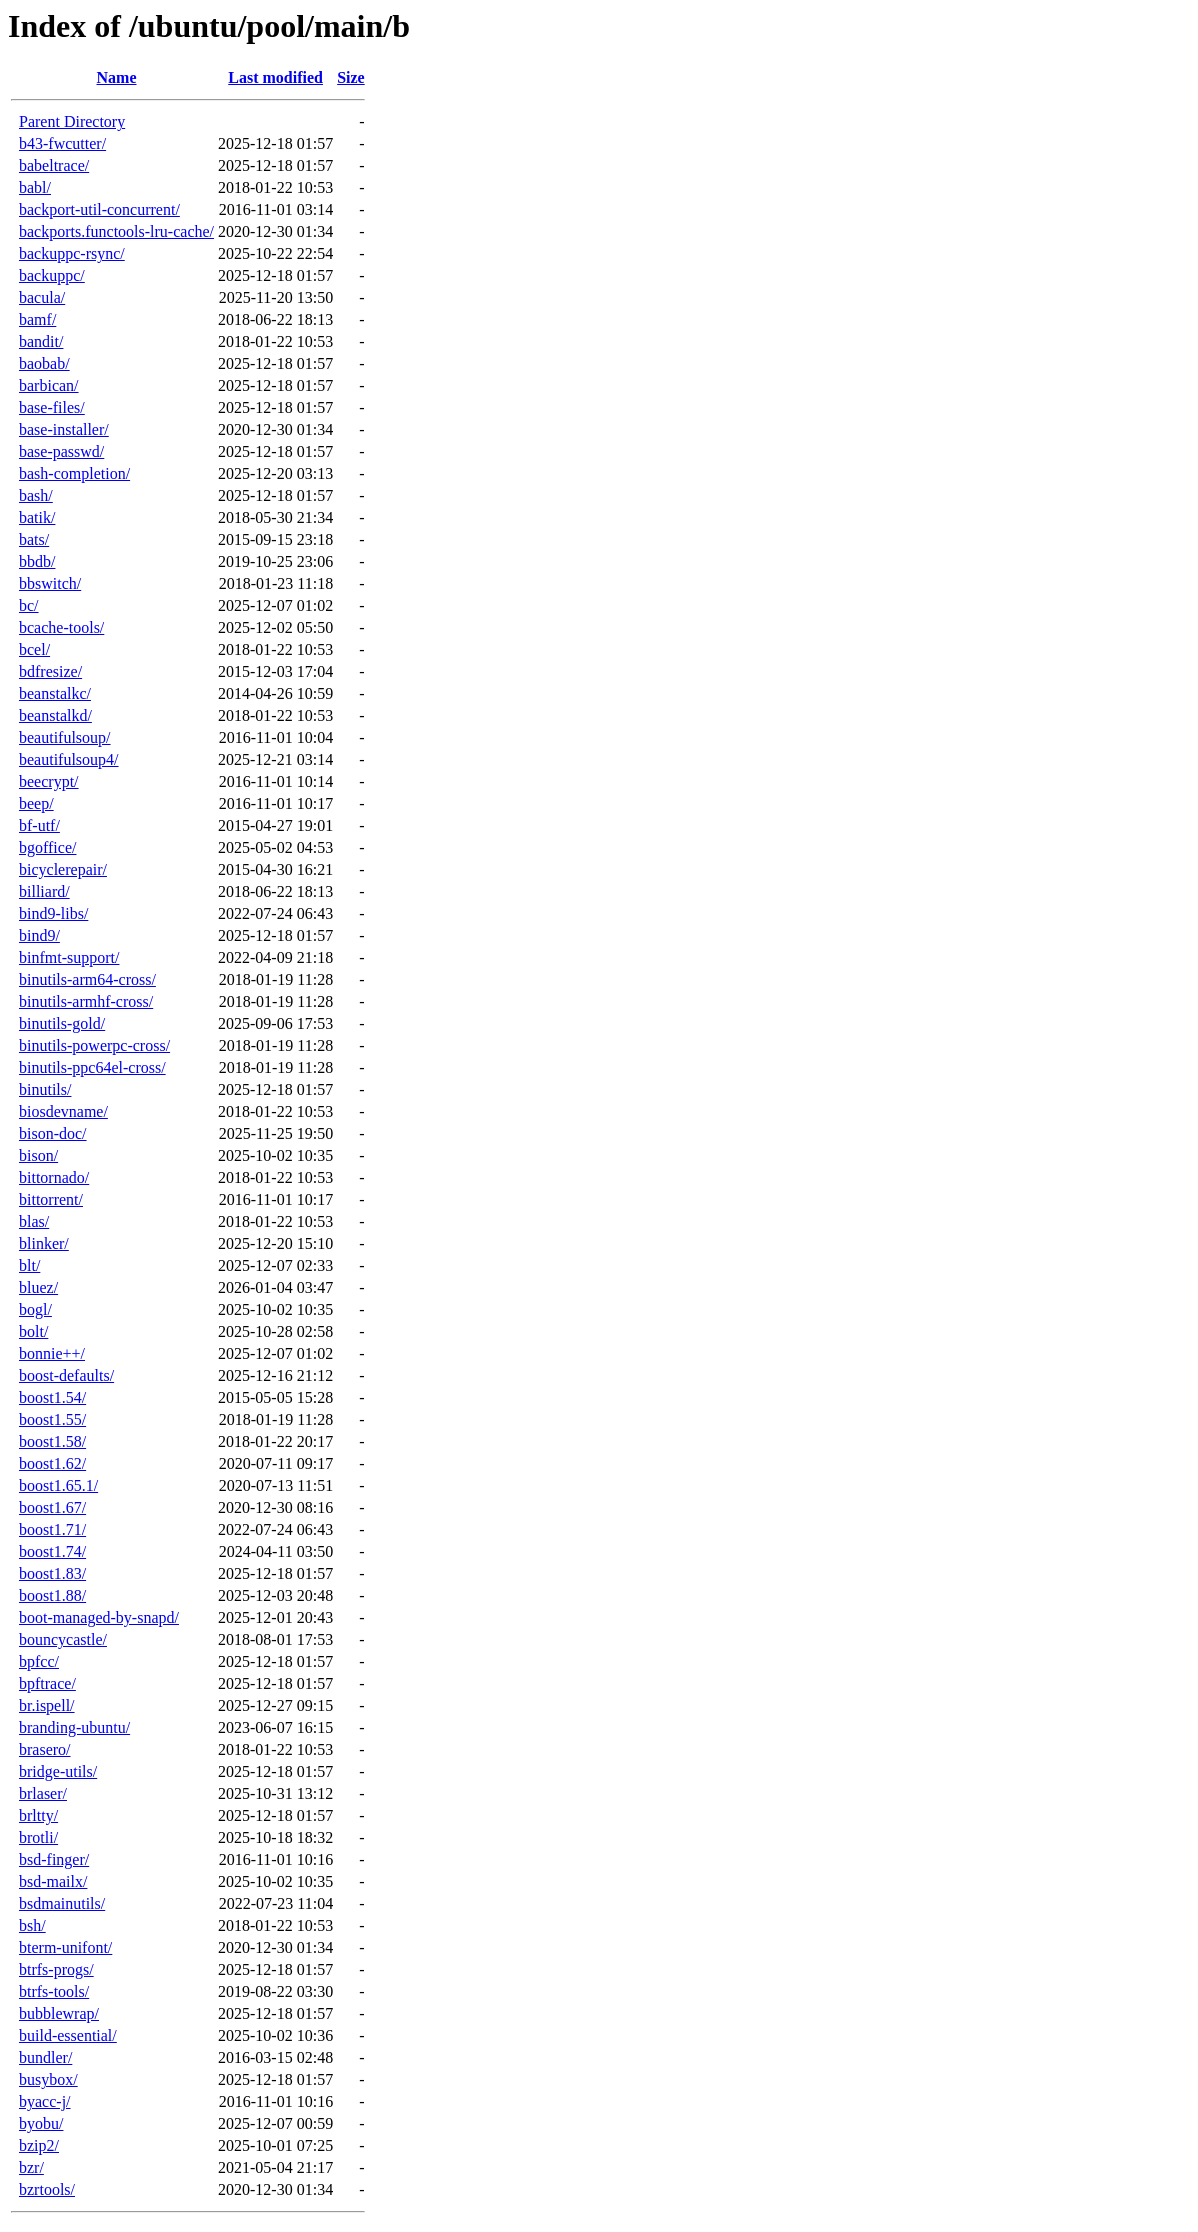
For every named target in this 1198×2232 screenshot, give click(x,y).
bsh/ (32, 1925)
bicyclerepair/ (63, 869)
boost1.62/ (52, 1463)
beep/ (36, 803)
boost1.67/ (52, 1507)
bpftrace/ (47, 1683)
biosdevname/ (63, 1111)
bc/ (29, 605)
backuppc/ (52, 275)
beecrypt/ (49, 781)
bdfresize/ (50, 671)
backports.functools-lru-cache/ (116, 231)
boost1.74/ (52, 1551)
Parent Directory (72, 121)
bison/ (38, 1155)
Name (117, 77)
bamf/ (37, 319)
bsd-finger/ (54, 1859)
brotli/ (38, 1837)
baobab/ (44, 363)
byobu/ (41, 2123)
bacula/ (42, 297)
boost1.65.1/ (58, 1485)
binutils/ (45, 1089)
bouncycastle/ (63, 1639)
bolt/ (33, 1331)
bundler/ (45, 2057)
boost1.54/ (52, 1397)
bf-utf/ (39, 825)
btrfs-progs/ (56, 1969)
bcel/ (34, 649)
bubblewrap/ (59, 2013)
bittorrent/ (51, 1199)
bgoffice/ (47, 847)
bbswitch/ (50, 583)
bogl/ (35, 1309)
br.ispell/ (47, 1705)
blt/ (29, 1265)
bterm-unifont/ (65, 1947)
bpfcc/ (39, 1661)
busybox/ (48, 2079)
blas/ (34, 1221)
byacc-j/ (45, 2101)
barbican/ (49, 385)
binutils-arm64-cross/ (87, 979)
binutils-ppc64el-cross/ (92, 1067)
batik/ (37, 517)
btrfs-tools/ (54, 1991)
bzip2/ (39, 2145)
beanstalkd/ (55, 715)
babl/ (35, 187)
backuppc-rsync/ (72, 253)
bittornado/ (54, 1177)
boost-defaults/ (66, 1375)
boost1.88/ (52, 1595)
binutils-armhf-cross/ (86, 1001)
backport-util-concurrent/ (99, 209)
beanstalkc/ (55, 693)
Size (351, 77)
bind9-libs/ (53, 913)
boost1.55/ (52, 1419)
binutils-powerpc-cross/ (94, 1045)
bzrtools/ (47, 2189)
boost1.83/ (52, 1573)
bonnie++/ (52, 1353)
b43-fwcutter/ (62, 143)
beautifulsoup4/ (69, 759)
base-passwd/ (61, 451)
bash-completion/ (74, 473)
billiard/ (44, 891)
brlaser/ (43, 1793)
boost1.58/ (52, 1441)
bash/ (36, 495)
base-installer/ (64, 429)
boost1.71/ (52, 1529)
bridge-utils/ (58, 1771)
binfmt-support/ (69, 957)
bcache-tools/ (61, 627)
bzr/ (31, 2167)
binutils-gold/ (62, 1023)
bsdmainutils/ (62, 1903)
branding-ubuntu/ (74, 1727)
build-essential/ (68, 2035)
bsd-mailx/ (53, 1881)
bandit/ (41, 341)
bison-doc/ (53, 1133)
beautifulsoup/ (65, 737)
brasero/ (45, 1749)
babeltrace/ (54, 165)
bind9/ (39, 935)
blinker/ (44, 1243)
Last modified (275, 77)
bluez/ (38, 1287)
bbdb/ (37, 561)
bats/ (34, 539)
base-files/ (52, 407)
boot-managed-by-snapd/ (99, 1617)
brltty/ (38, 1815)
